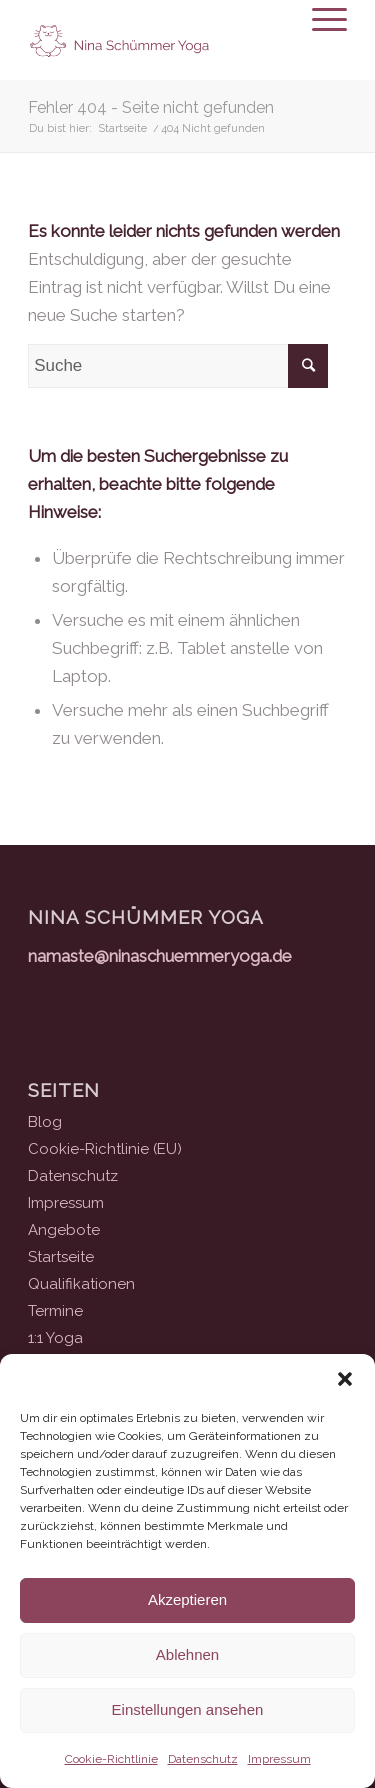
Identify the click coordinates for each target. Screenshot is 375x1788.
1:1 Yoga (55, 1338)
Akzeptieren (187, 1599)
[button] (345, 1379)
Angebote (64, 1230)
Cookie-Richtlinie (111, 1759)
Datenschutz (203, 1759)
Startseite (61, 1257)
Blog (45, 1122)
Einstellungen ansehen (188, 1709)
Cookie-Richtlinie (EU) (105, 1149)
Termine (55, 1311)
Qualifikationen (81, 1284)
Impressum (279, 1759)
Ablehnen (187, 1654)
